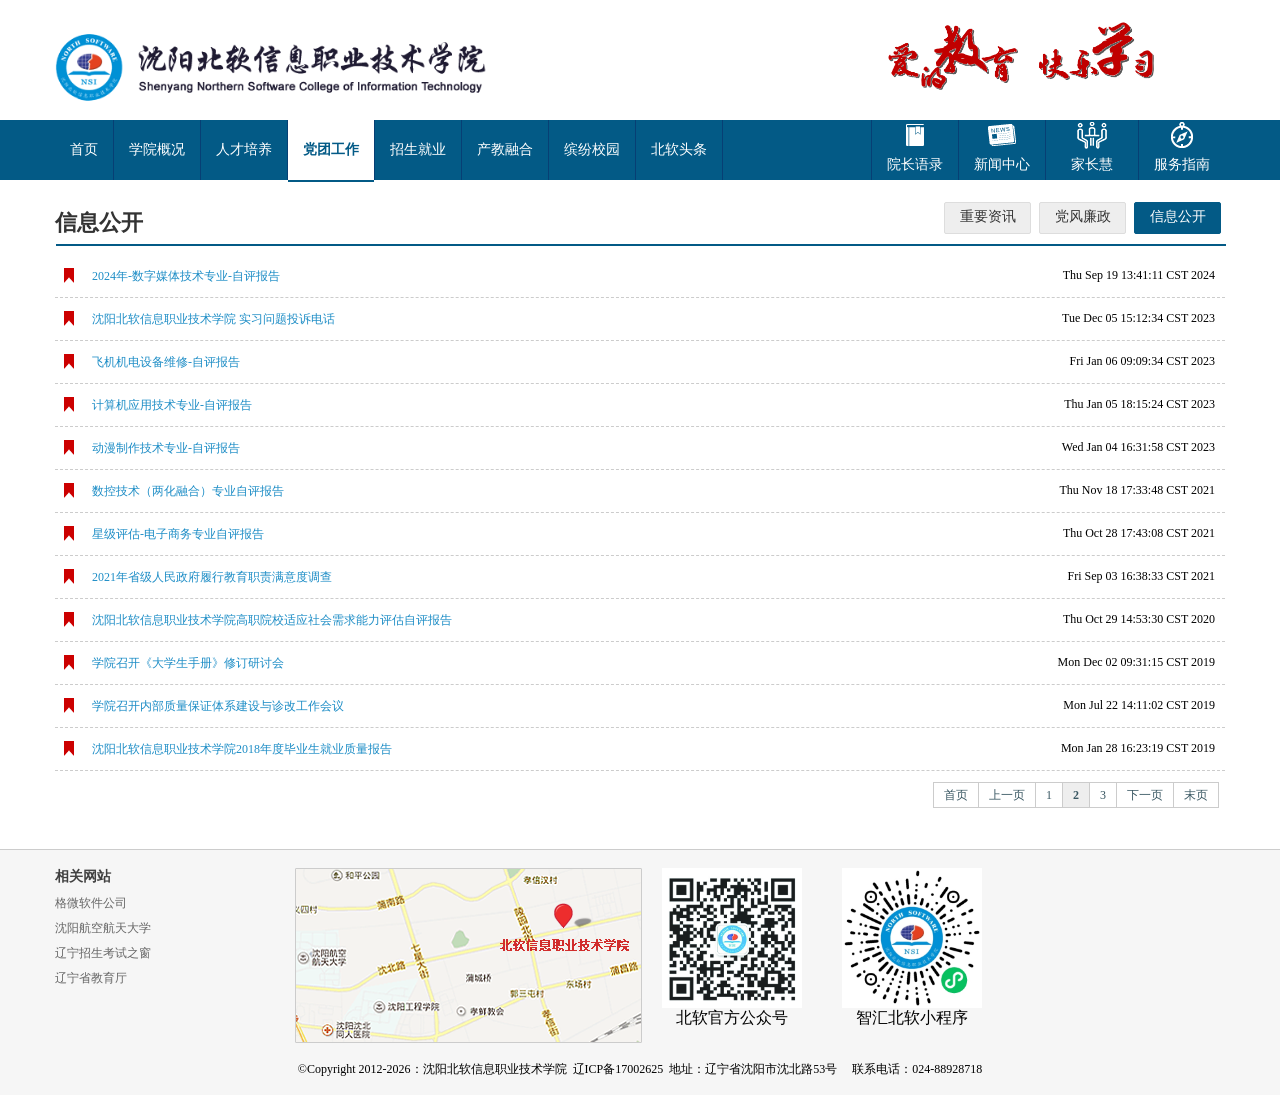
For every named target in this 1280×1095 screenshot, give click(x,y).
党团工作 (331, 149)
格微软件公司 (91, 903)
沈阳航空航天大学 (103, 928)
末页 (1196, 795)
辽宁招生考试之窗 (103, 953)
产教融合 (505, 149)
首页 (84, 149)
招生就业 (418, 149)
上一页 (1007, 795)
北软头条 (679, 149)
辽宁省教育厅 (91, 978)
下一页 (1145, 795)
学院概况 (157, 149)
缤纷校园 (592, 149)
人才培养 (244, 149)
